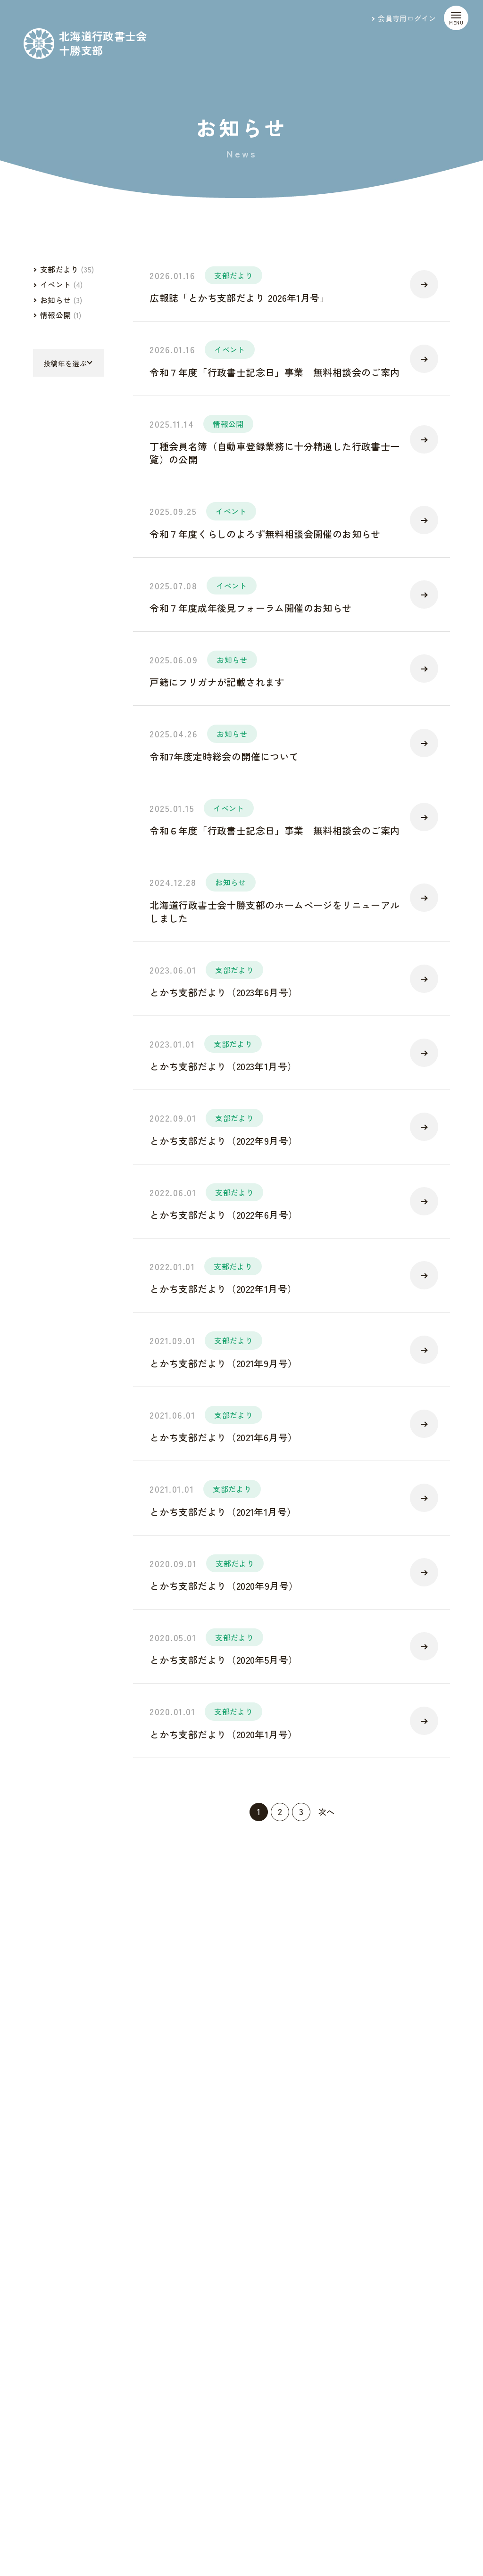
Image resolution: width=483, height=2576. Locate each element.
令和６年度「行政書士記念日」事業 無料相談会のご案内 (275, 830)
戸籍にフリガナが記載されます (217, 682)
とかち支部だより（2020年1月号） (223, 1734)
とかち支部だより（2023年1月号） (223, 1066)
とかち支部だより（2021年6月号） (223, 1437)
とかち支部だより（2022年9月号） (224, 1141)
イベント (229, 349)
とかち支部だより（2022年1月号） (223, 1289)
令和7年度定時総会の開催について (224, 756)
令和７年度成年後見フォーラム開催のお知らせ (250, 608)
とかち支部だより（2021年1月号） (223, 1512)
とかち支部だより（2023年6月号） (224, 992)
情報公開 (228, 423)
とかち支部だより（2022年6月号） (224, 1215)
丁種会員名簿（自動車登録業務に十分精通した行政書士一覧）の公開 (275, 452)
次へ (326, 1811)
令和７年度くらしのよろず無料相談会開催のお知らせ (265, 534)
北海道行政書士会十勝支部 (103, 43)
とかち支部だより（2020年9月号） (224, 1586)
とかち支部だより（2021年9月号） (223, 1363)
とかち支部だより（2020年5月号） (224, 1660)
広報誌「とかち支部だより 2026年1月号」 (239, 298)
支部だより (233, 275)
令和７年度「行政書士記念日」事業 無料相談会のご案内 (275, 372)
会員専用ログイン (407, 18)
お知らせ (232, 659)
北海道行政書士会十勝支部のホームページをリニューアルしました (275, 911)
